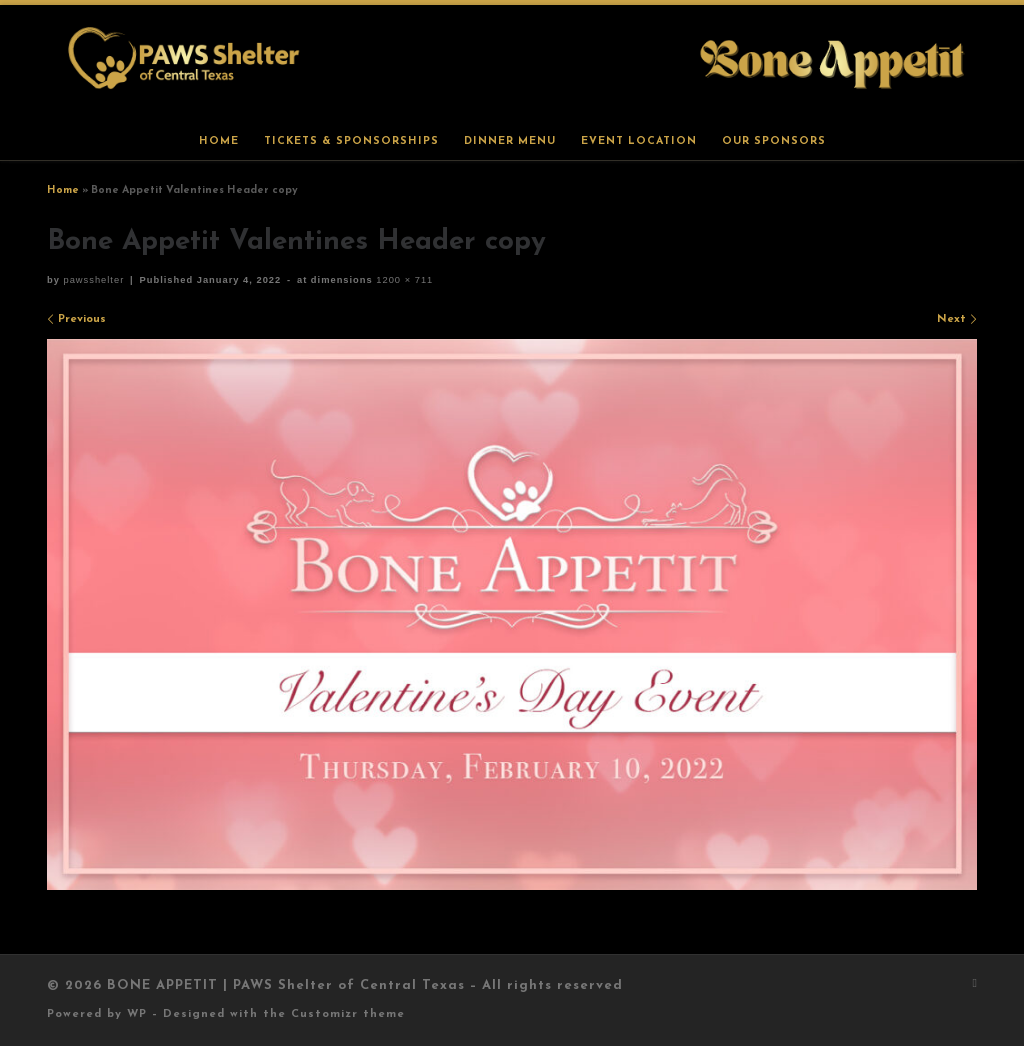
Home (63, 190)
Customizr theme (348, 1014)
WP (137, 1014)
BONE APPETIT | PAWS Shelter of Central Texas (286, 985)
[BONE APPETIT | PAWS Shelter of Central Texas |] (512, 62)
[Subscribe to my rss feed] (975, 984)
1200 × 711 (403, 280)
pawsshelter (93, 280)
